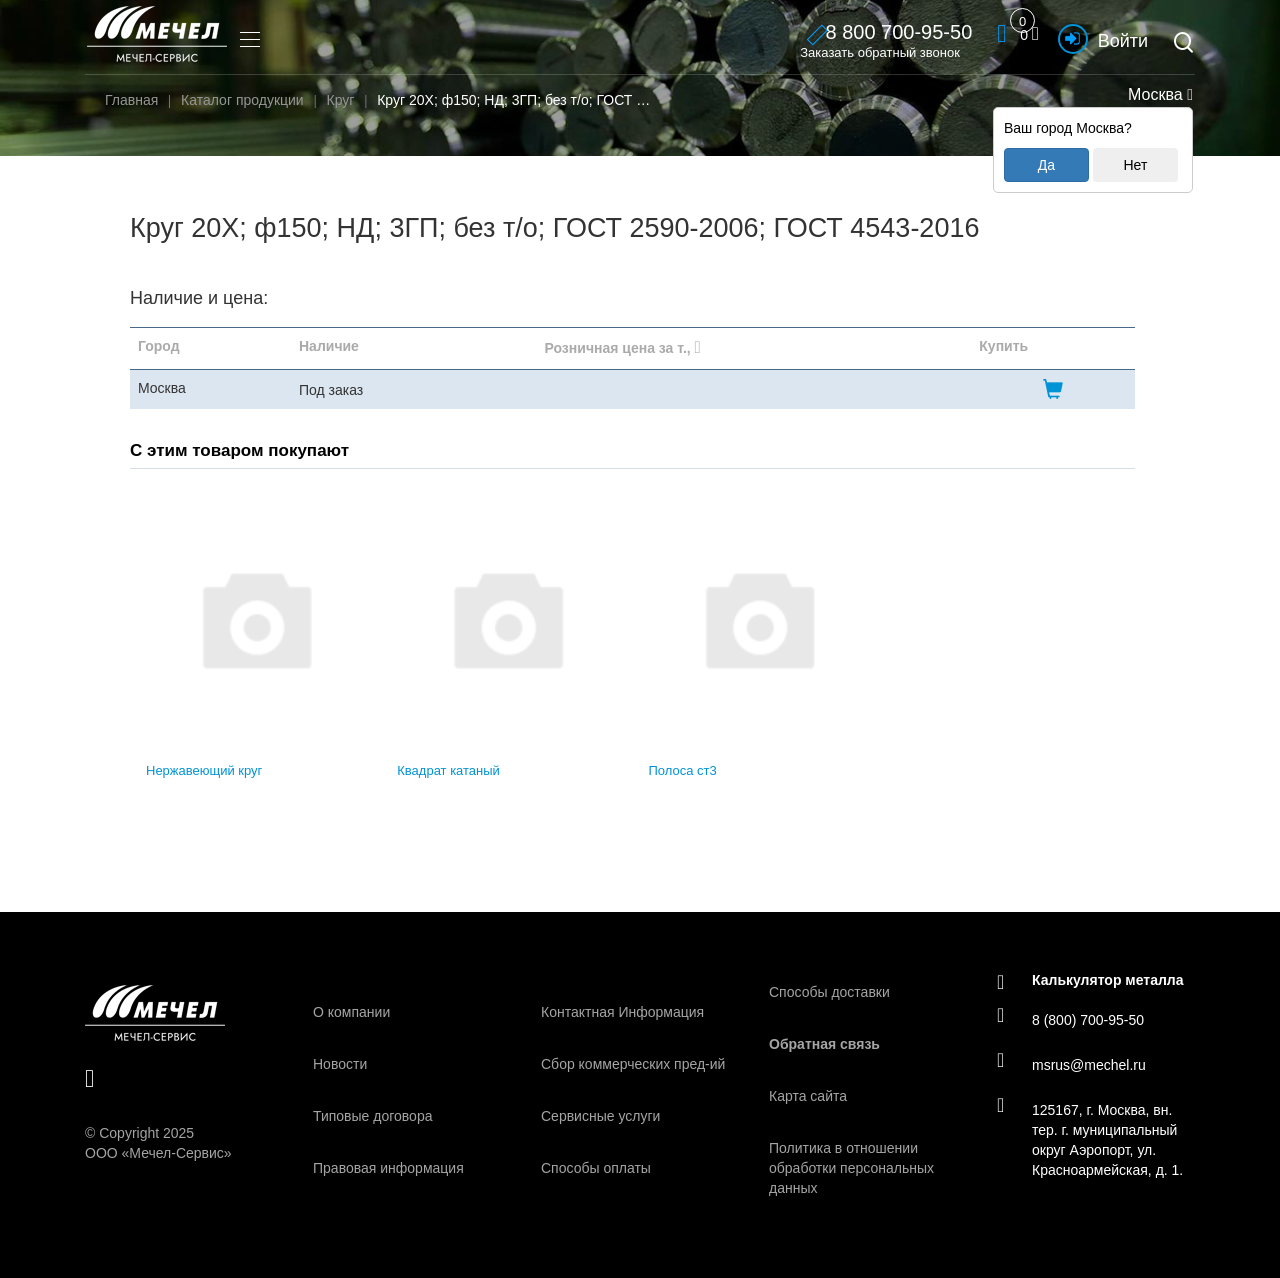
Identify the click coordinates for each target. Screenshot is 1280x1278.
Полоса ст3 (683, 770)
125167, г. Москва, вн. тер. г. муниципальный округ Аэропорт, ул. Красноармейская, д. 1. (1090, 1139)
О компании (351, 1012)
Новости (340, 1064)
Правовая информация (388, 1168)
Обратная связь (824, 1044)
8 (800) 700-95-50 (1070, 1019)
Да (1046, 165)
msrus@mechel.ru (1071, 1064)
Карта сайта (808, 1096)
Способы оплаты (596, 1168)
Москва (1158, 94)
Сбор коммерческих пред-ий (633, 1064)
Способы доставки (829, 992)
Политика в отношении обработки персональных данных (851, 1168)
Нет (1135, 165)
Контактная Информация (622, 1012)
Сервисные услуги (600, 1116)
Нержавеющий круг (204, 770)
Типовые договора (372, 1116)
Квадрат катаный (448, 770)
